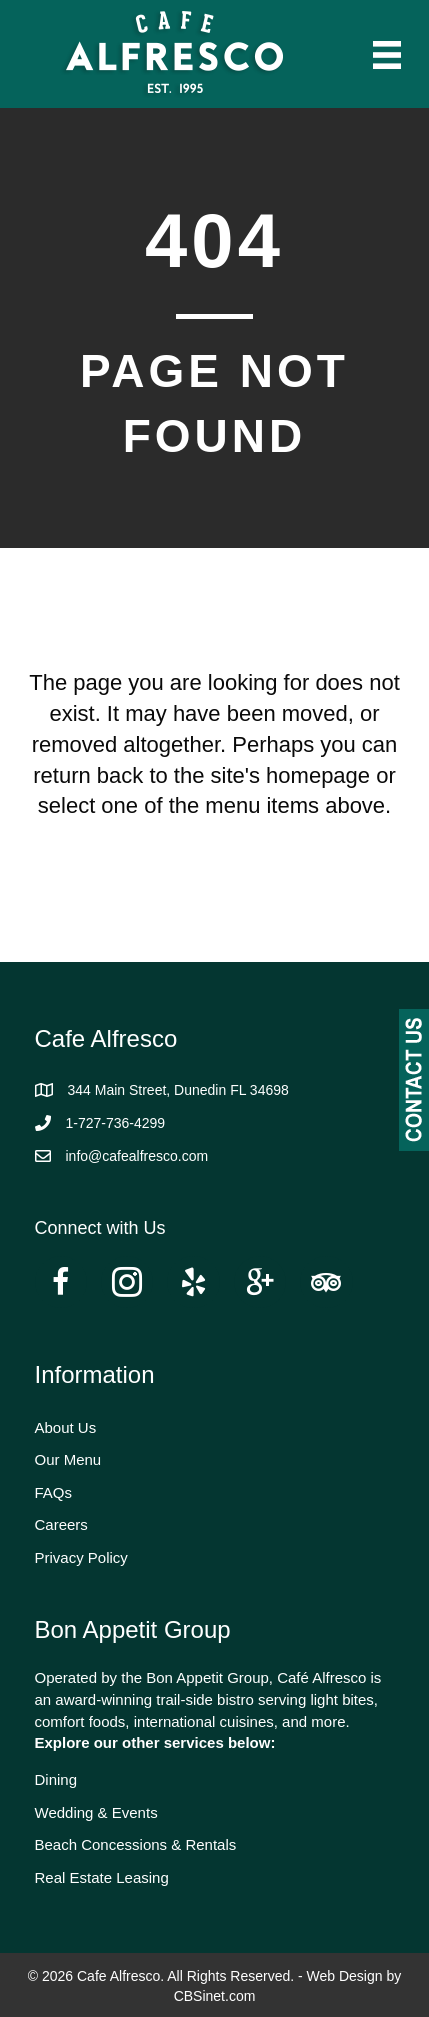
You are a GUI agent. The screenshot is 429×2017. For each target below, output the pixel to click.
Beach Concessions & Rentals (136, 1844)
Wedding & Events (96, 1812)
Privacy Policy (81, 1557)
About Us (66, 1427)
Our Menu (68, 1459)
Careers (61, 1524)
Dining (56, 1779)
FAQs (54, 1492)
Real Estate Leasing (102, 1877)
